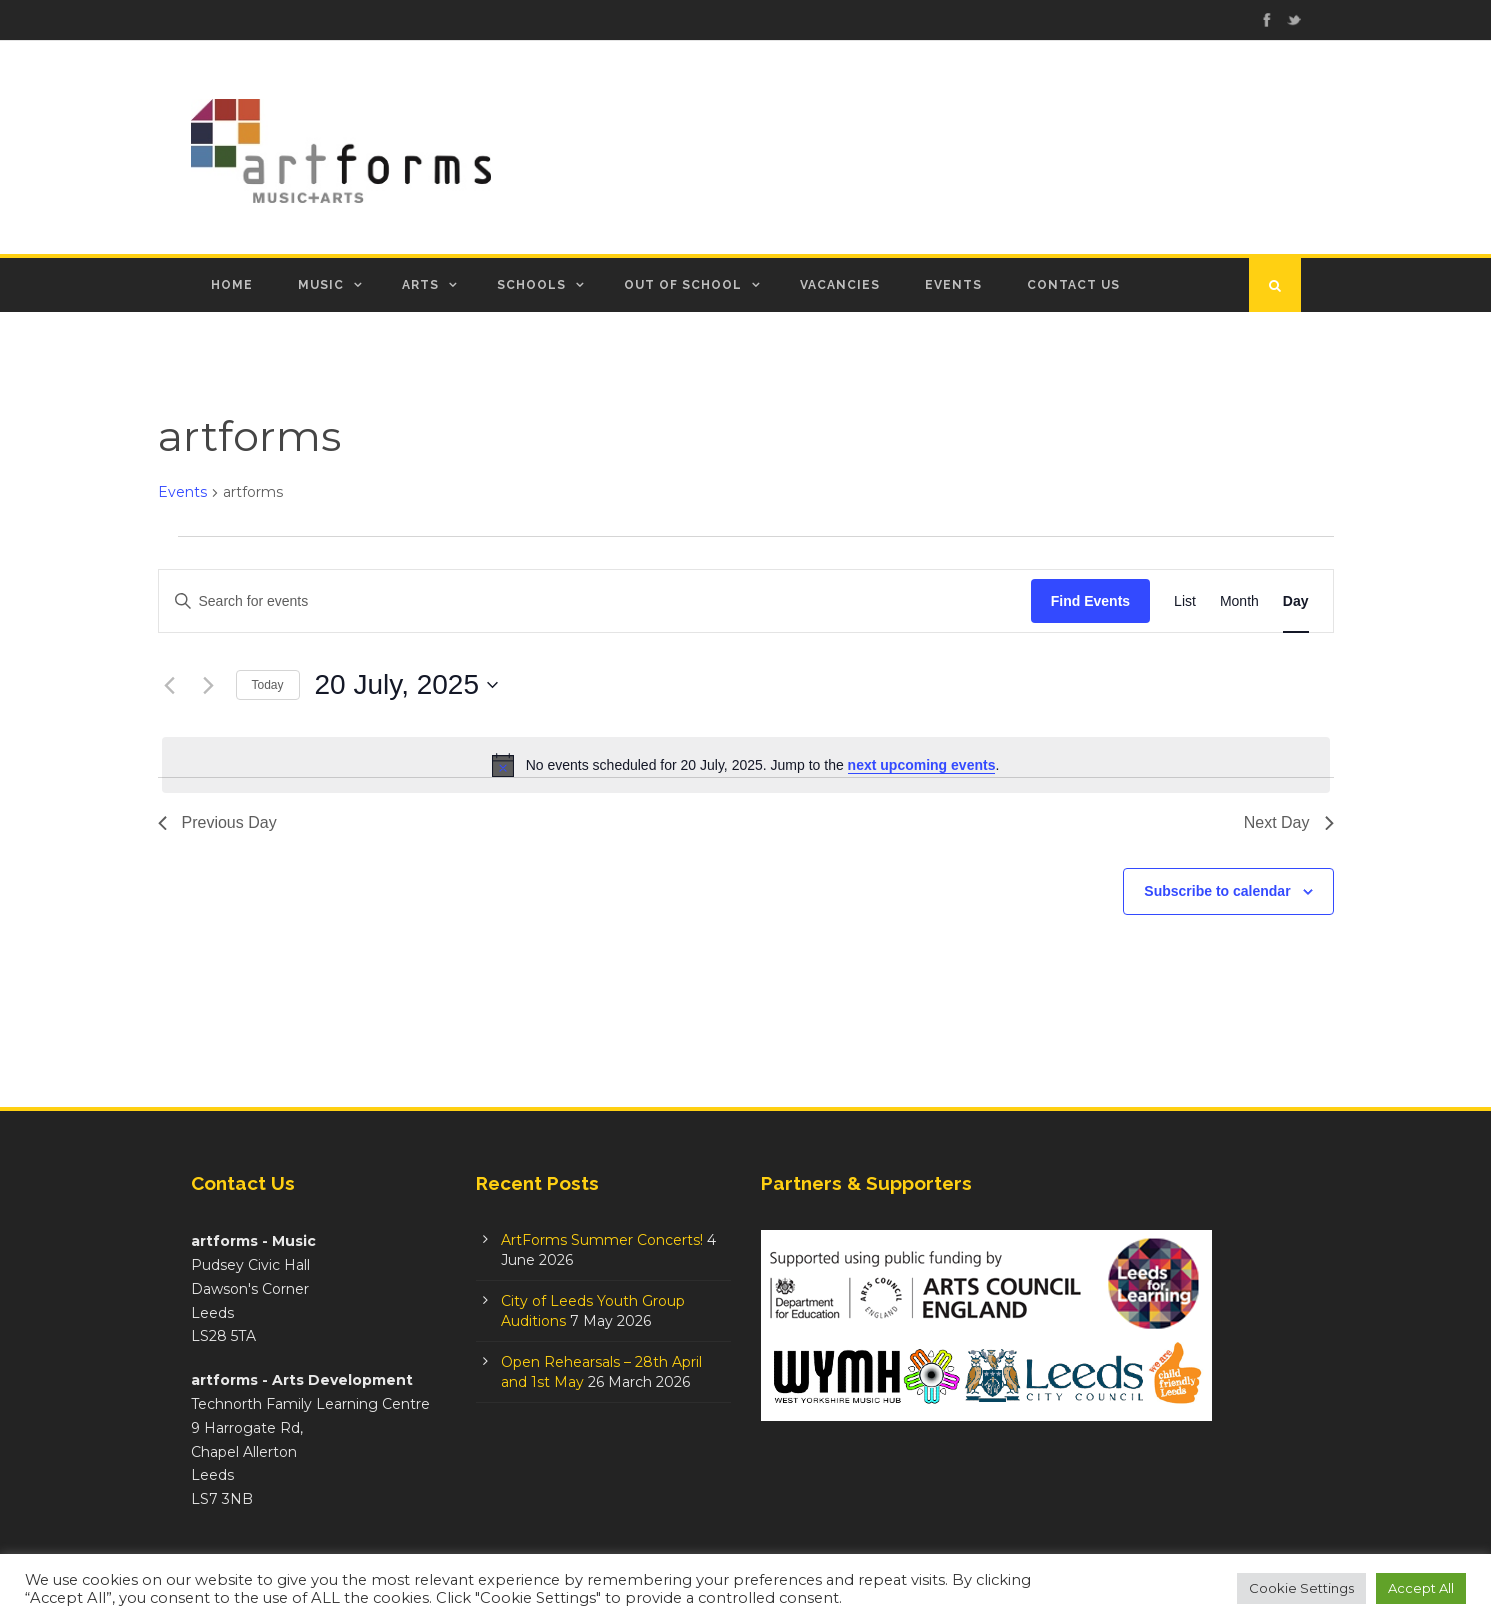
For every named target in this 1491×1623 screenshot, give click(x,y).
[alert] (746, 765)
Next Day (1289, 822)
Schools (531, 285)
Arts (420, 285)
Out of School (683, 285)
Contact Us (1073, 285)
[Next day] (209, 685)
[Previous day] (170, 685)
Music (321, 285)
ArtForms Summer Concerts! (602, 1240)
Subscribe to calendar (1217, 891)
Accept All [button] (1421, 1588)
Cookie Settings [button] (1301, 1588)
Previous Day (217, 822)
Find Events (1090, 601)
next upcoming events (922, 765)
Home (232, 285)
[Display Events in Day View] (1296, 601)
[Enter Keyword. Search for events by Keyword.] (595, 601)
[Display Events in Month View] (1239, 601)
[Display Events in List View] (1185, 601)
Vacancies (840, 285)
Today (268, 685)
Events (953, 285)
